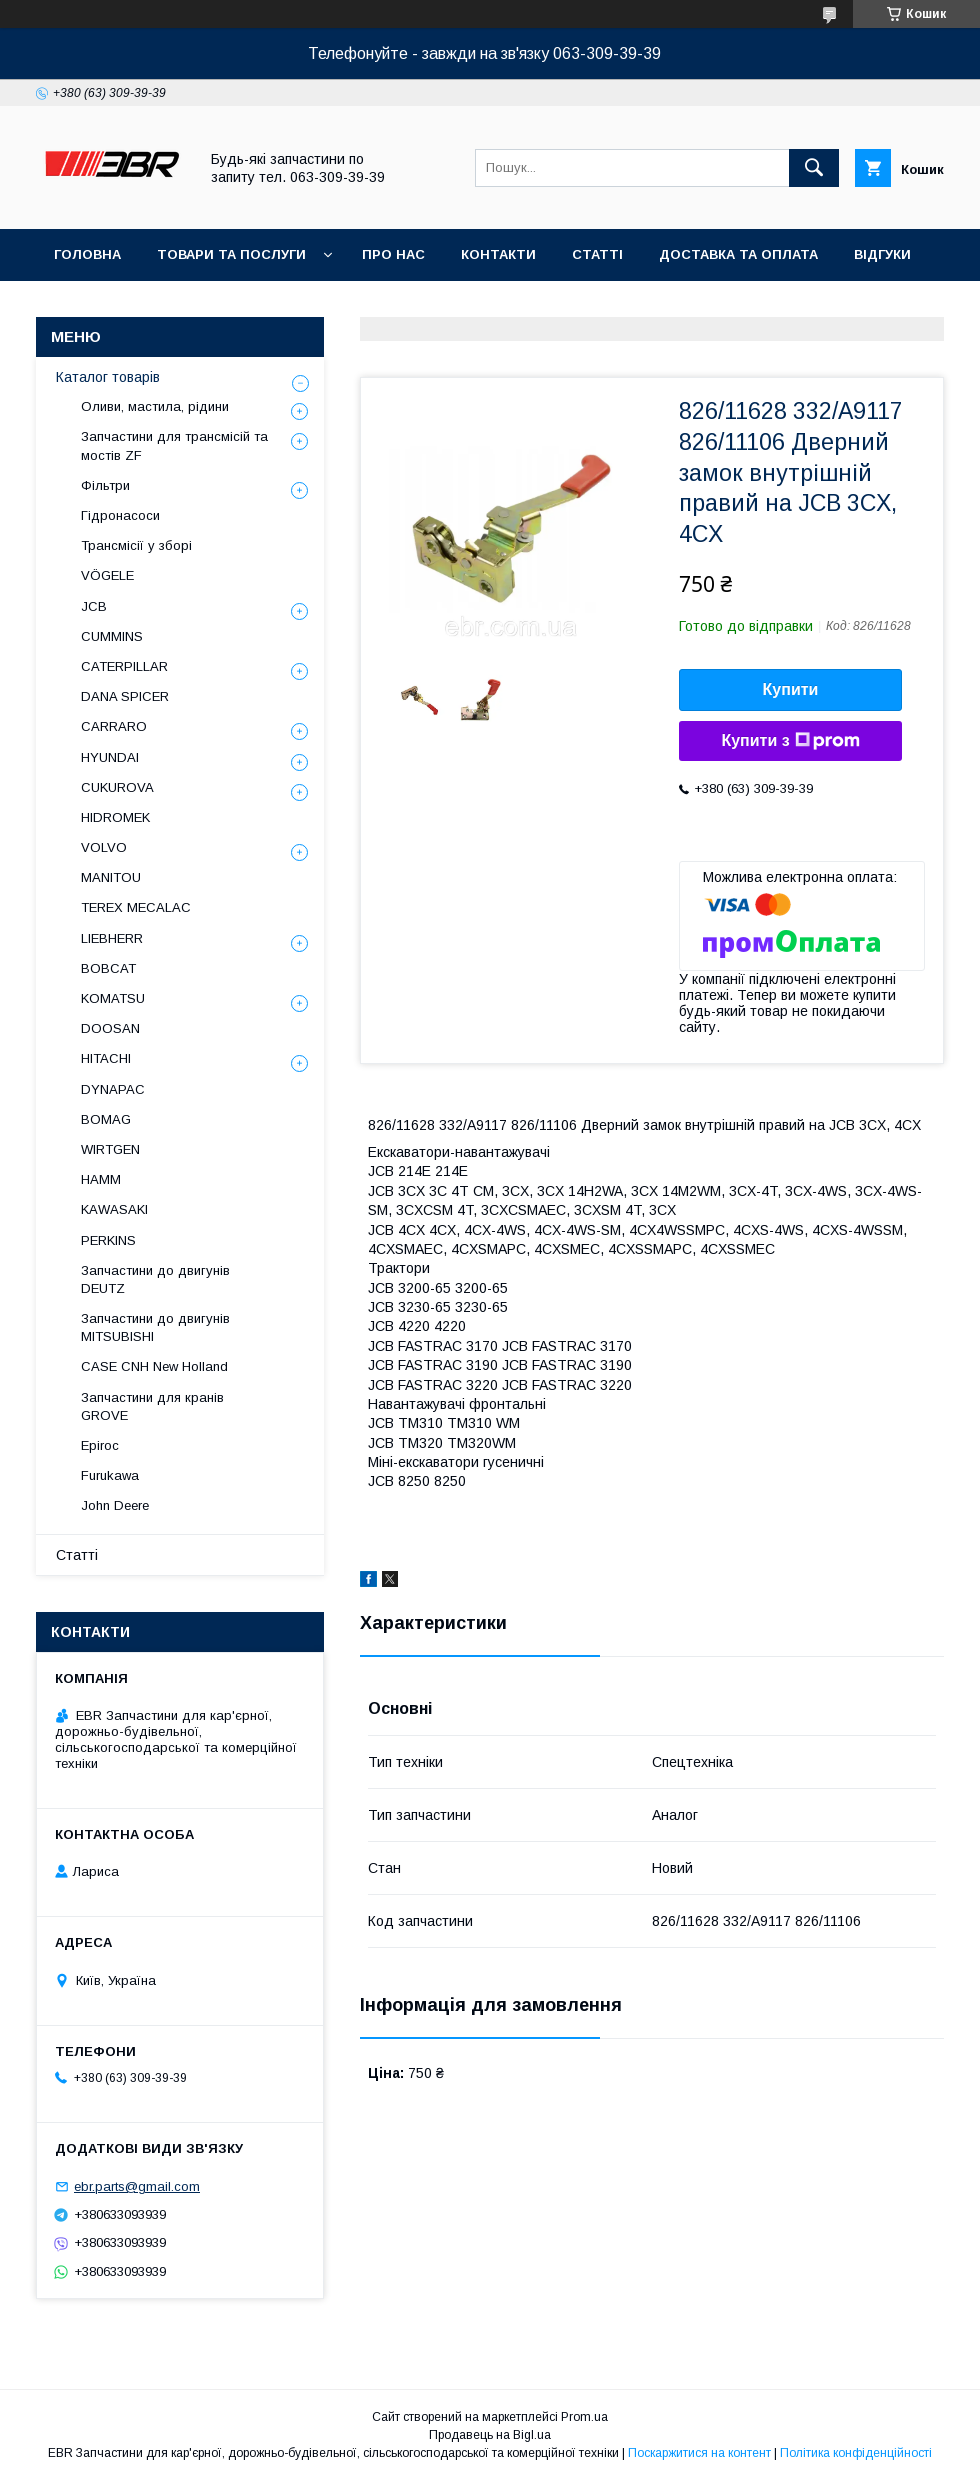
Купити (791, 689)
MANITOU (111, 877)
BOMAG (106, 1119)
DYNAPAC (113, 1089)
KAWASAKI (114, 1209)
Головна (87, 254)
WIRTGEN (110, 1149)
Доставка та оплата (738, 254)
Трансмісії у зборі (136, 545)
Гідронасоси (120, 515)
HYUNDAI (110, 757)
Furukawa (110, 1475)
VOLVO (104, 847)
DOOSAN (110, 1028)
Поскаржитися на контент (699, 2453)
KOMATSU (113, 998)
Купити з (790, 741)
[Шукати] (814, 168)
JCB (94, 606)
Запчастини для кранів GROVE (152, 1406)
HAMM (101, 1179)
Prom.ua (584, 2417)
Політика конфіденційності (856, 2453)
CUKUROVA (117, 787)
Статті (597, 254)
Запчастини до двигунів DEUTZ (155, 1279)
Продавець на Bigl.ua (490, 2435)
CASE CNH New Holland (154, 1366)
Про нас (393, 254)
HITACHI (106, 1058)
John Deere (115, 1505)
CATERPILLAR (124, 666)
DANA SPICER (125, 696)
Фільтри (105, 485)
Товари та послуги (231, 254)
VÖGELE (107, 575)
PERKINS (108, 1240)
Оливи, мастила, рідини (155, 406)
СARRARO (114, 726)
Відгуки (882, 254)
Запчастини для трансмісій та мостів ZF (174, 445)
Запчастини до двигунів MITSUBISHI (155, 1327)
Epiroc (100, 1445)
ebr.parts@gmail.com (137, 2186)
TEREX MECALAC (136, 907)
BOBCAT (108, 968)
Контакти (498, 254)
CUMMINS (112, 636)
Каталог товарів (108, 377)
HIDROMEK (115, 817)
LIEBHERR (112, 938)
